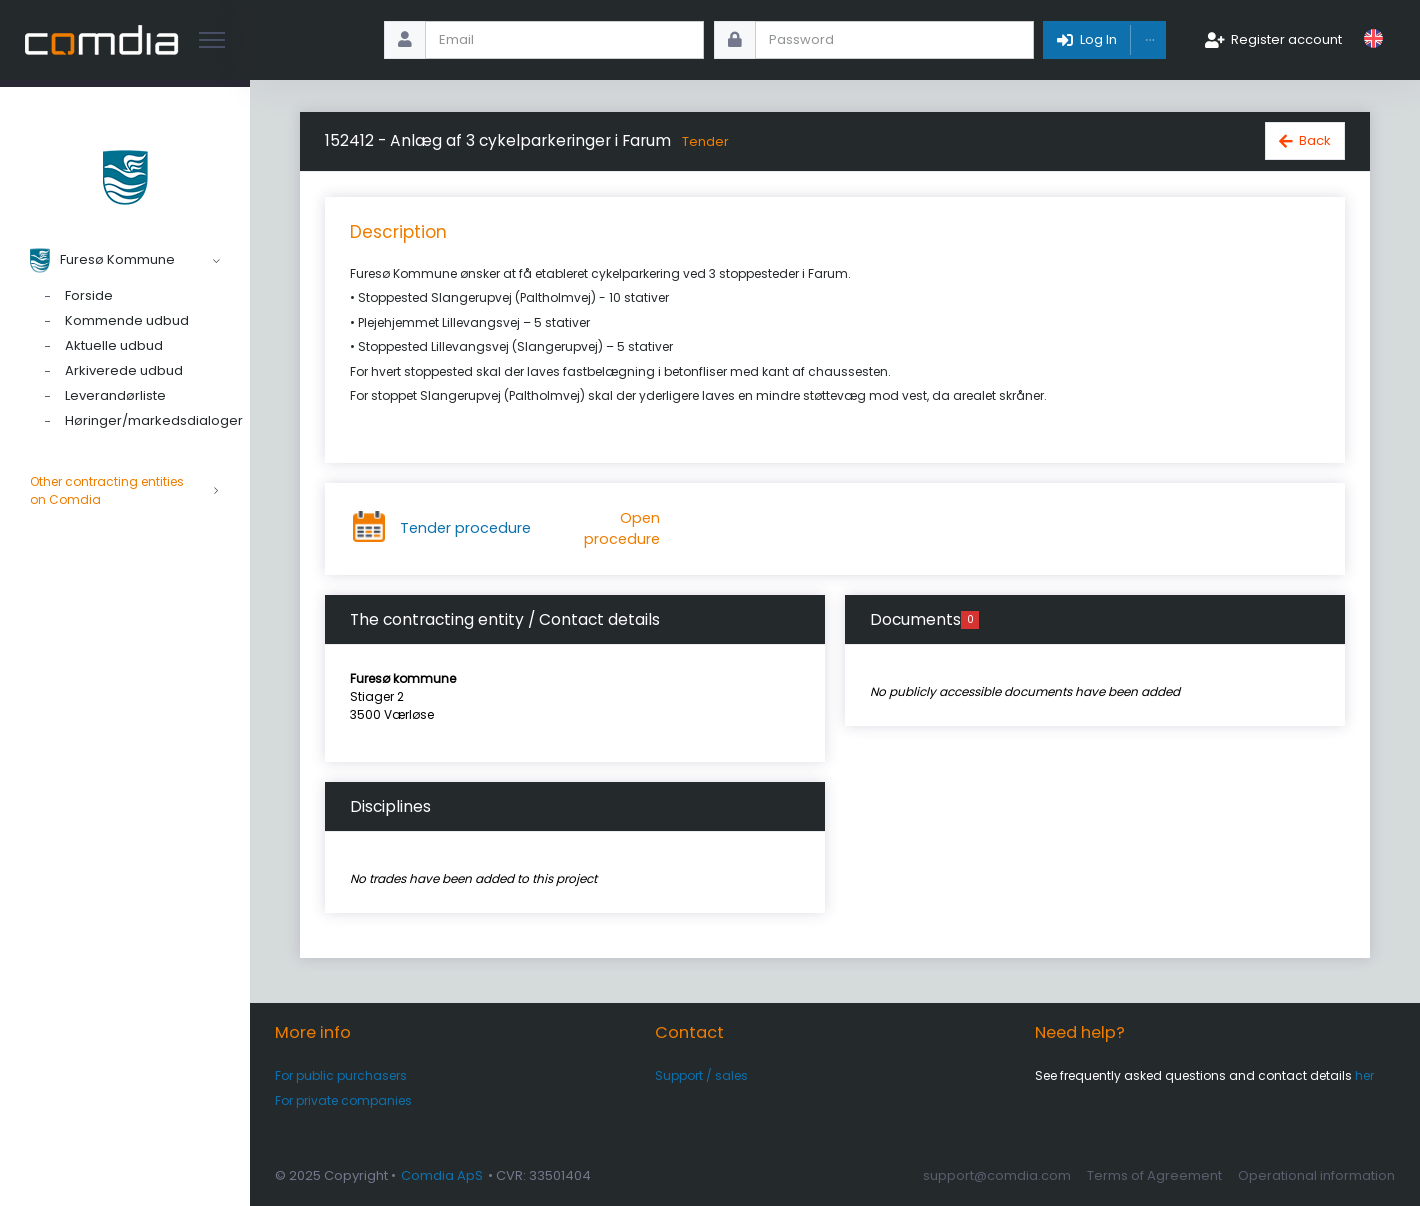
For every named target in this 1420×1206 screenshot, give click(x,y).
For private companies (343, 1100)
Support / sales (701, 1075)
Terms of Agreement (1154, 1175)
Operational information (1316, 1175)
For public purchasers (341, 1075)
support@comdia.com (997, 1175)
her (1364, 1075)
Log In (1098, 39)
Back (1315, 140)
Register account (1286, 39)
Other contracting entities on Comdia (125, 491)
